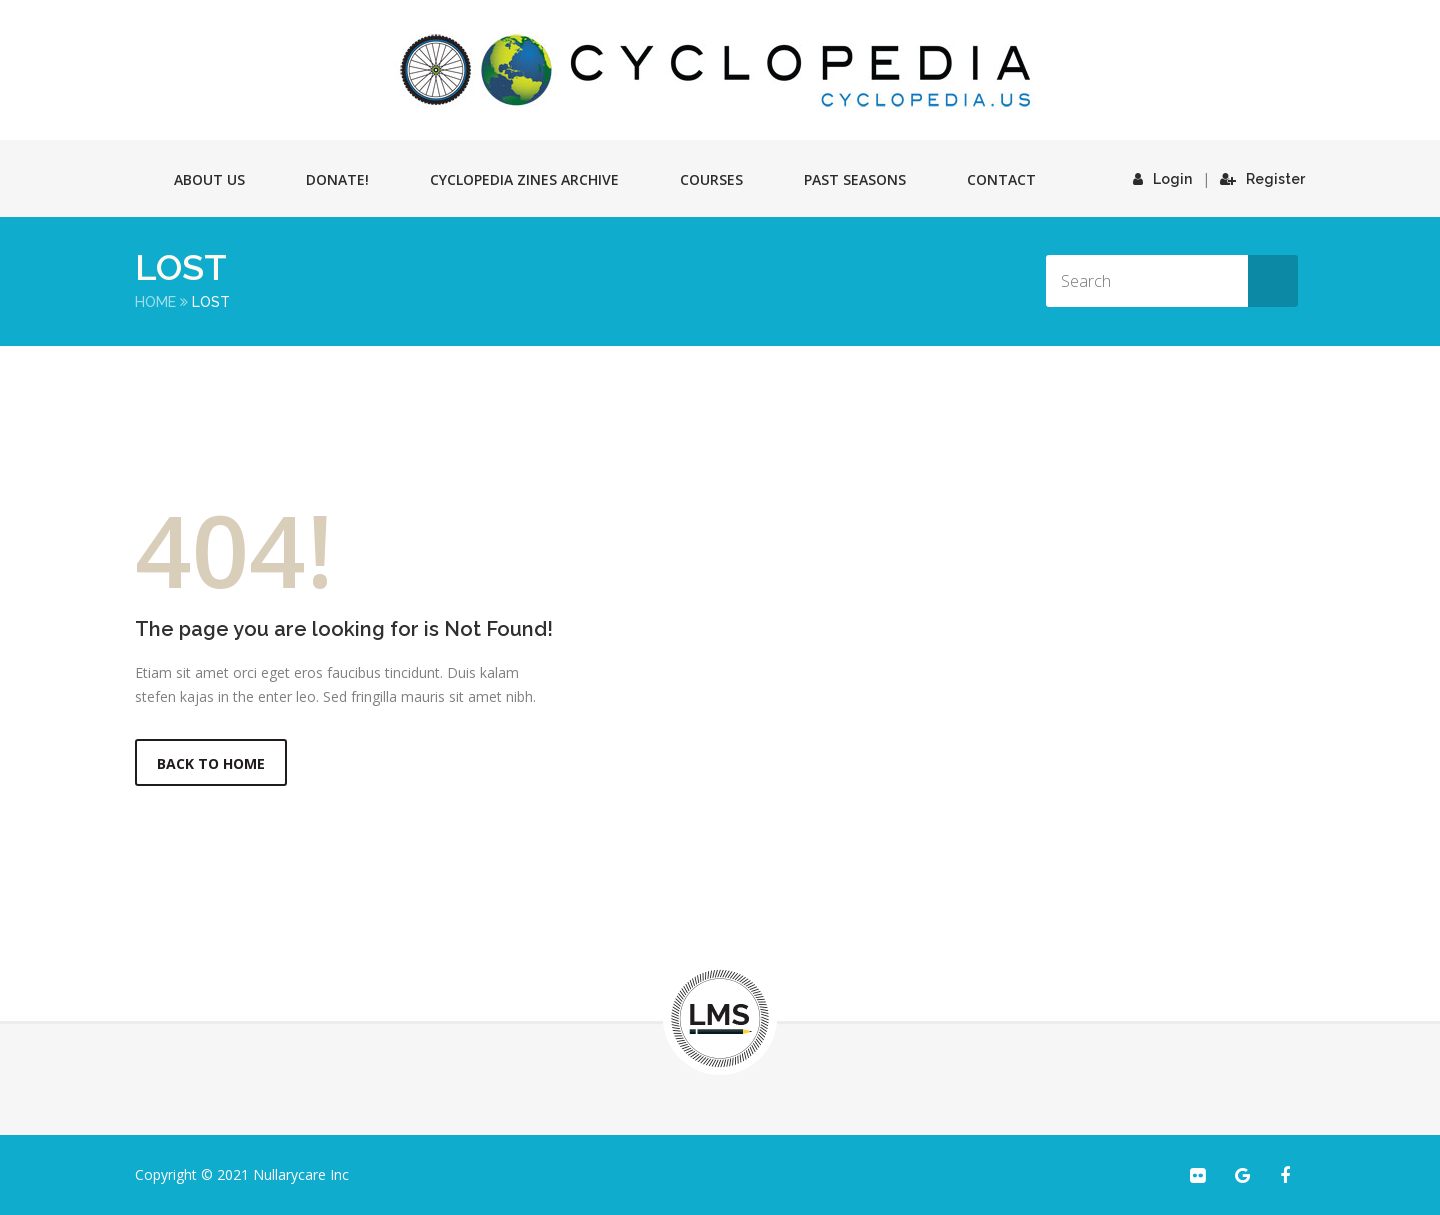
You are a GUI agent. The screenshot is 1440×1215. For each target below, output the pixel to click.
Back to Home (211, 763)
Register (1262, 179)
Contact (1001, 179)
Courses (711, 179)
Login (1162, 179)
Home (155, 302)
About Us (209, 179)
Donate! (337, 179)
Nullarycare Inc (301, 1174)
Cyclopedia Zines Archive (524, 179)
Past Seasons (855, 179)
